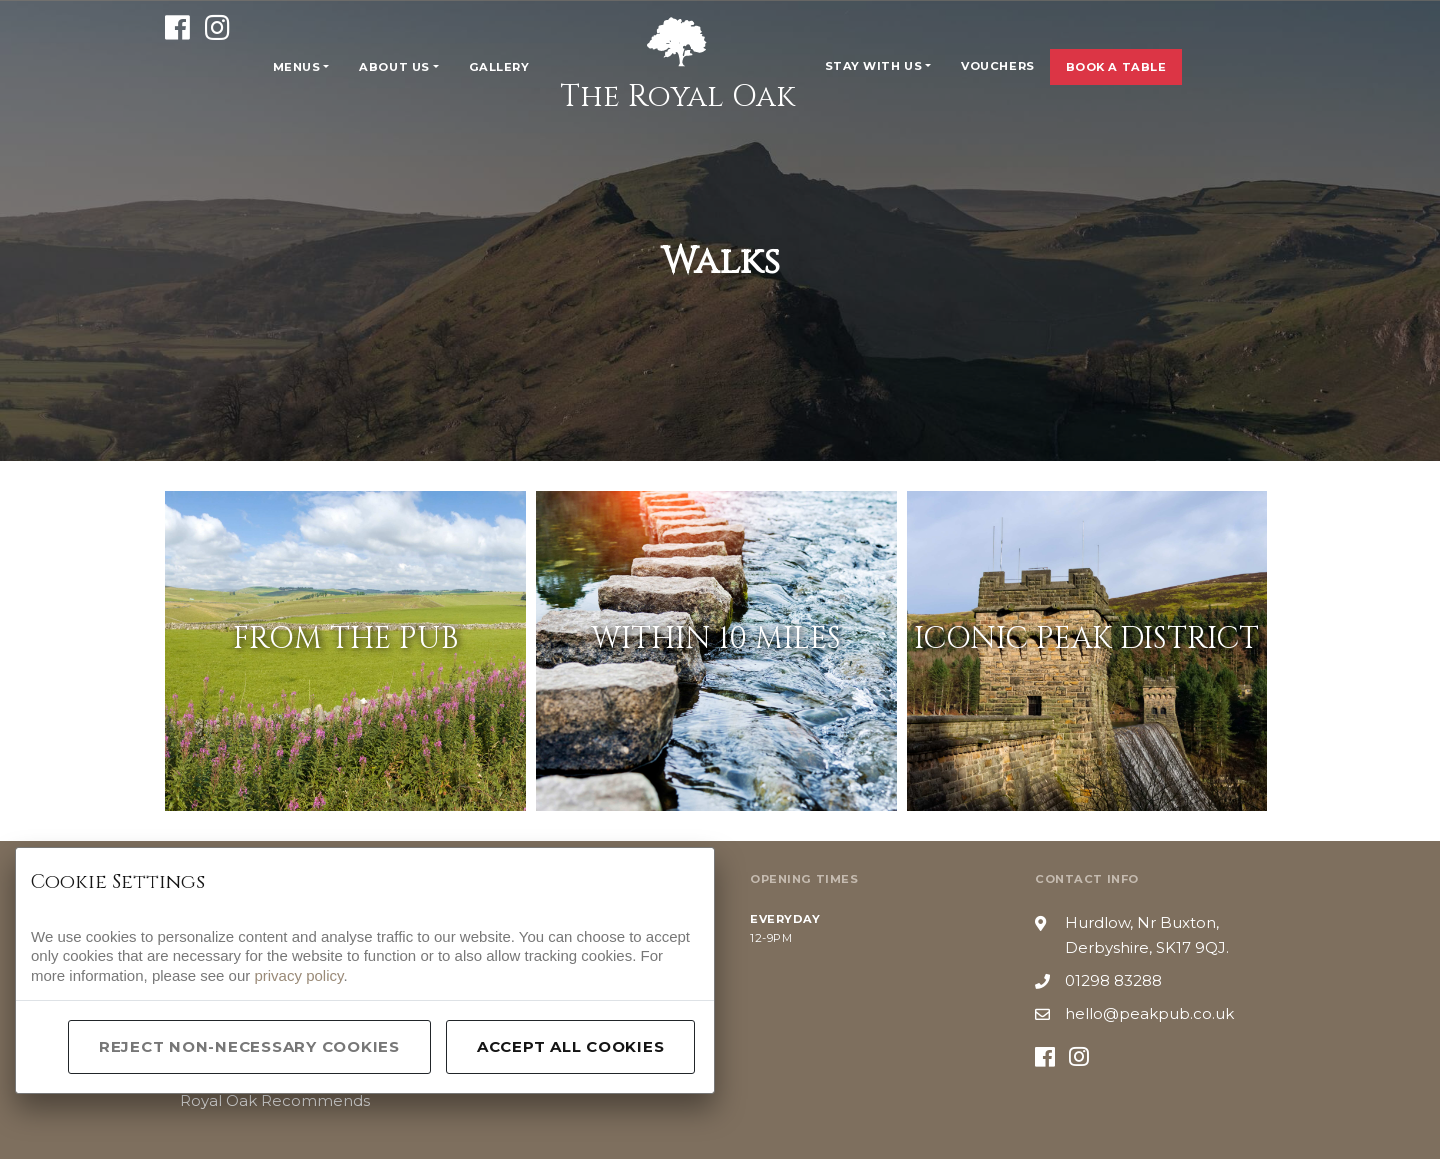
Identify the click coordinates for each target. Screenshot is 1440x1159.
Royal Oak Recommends (275, 1100)
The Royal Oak (677, 64)
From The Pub (345, 639)
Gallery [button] (499, 67)
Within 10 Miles (716, 639)
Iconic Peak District (1086, 639)
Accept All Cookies (571, 1046)
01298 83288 (1113, 980)
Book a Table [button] (1116, 67)
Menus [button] (297, 67)
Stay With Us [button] (874, 66)
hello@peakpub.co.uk (1149, 1013)
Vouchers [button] (998, 66)
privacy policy (298, 975)
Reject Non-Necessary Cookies (249, 1046)
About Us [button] (394, 67)
